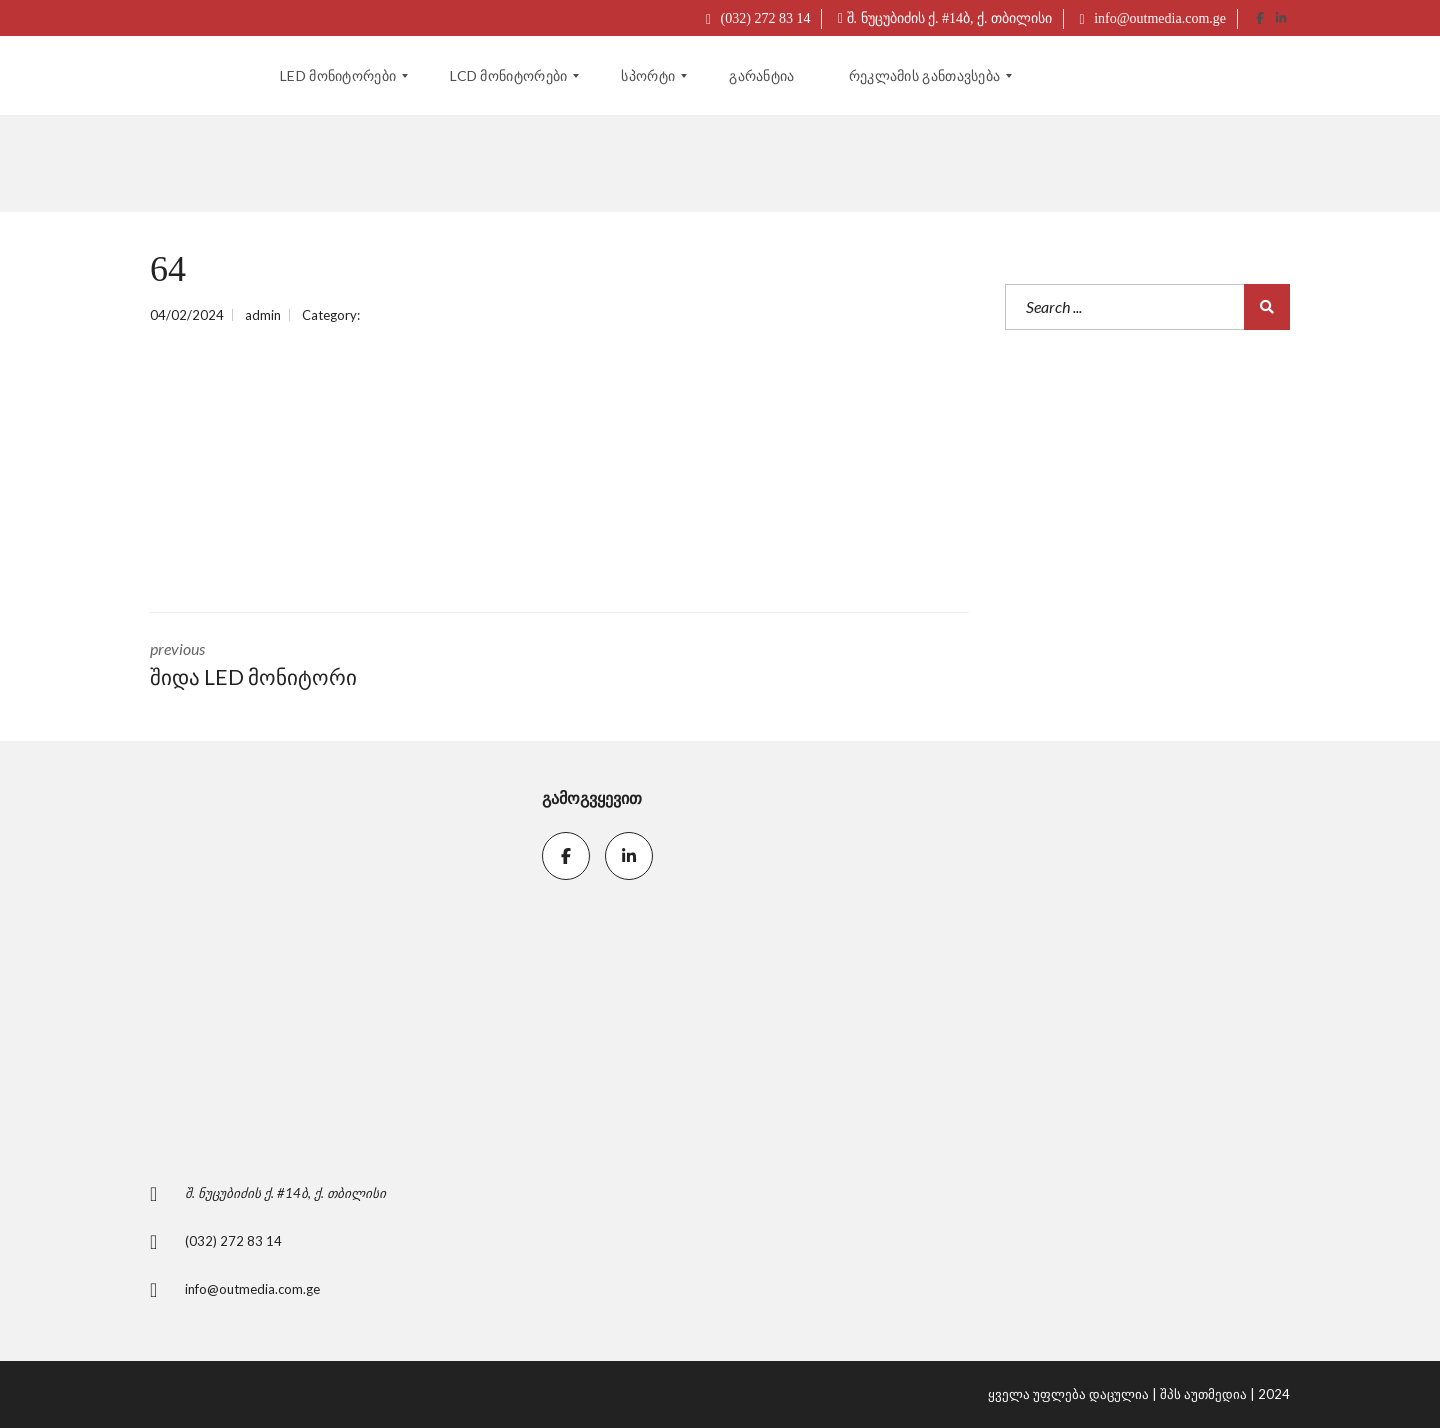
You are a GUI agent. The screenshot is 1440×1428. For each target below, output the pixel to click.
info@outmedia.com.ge (1153, 18)
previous (340, 666)
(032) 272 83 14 (758, 18)
